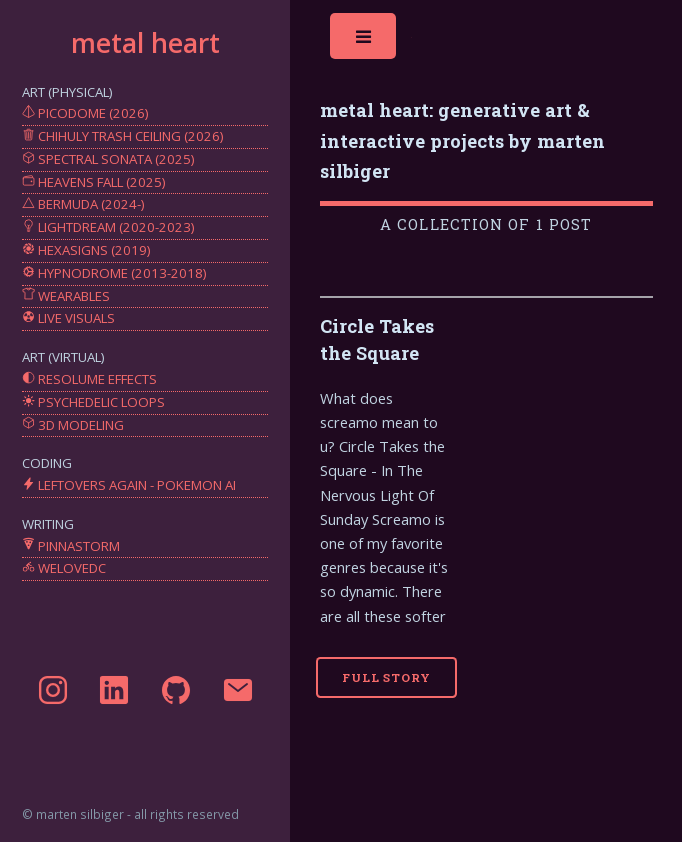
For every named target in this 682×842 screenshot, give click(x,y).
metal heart (145, 43)
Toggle (365, 41)
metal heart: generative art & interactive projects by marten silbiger (462, 140)
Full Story (386, 677)
